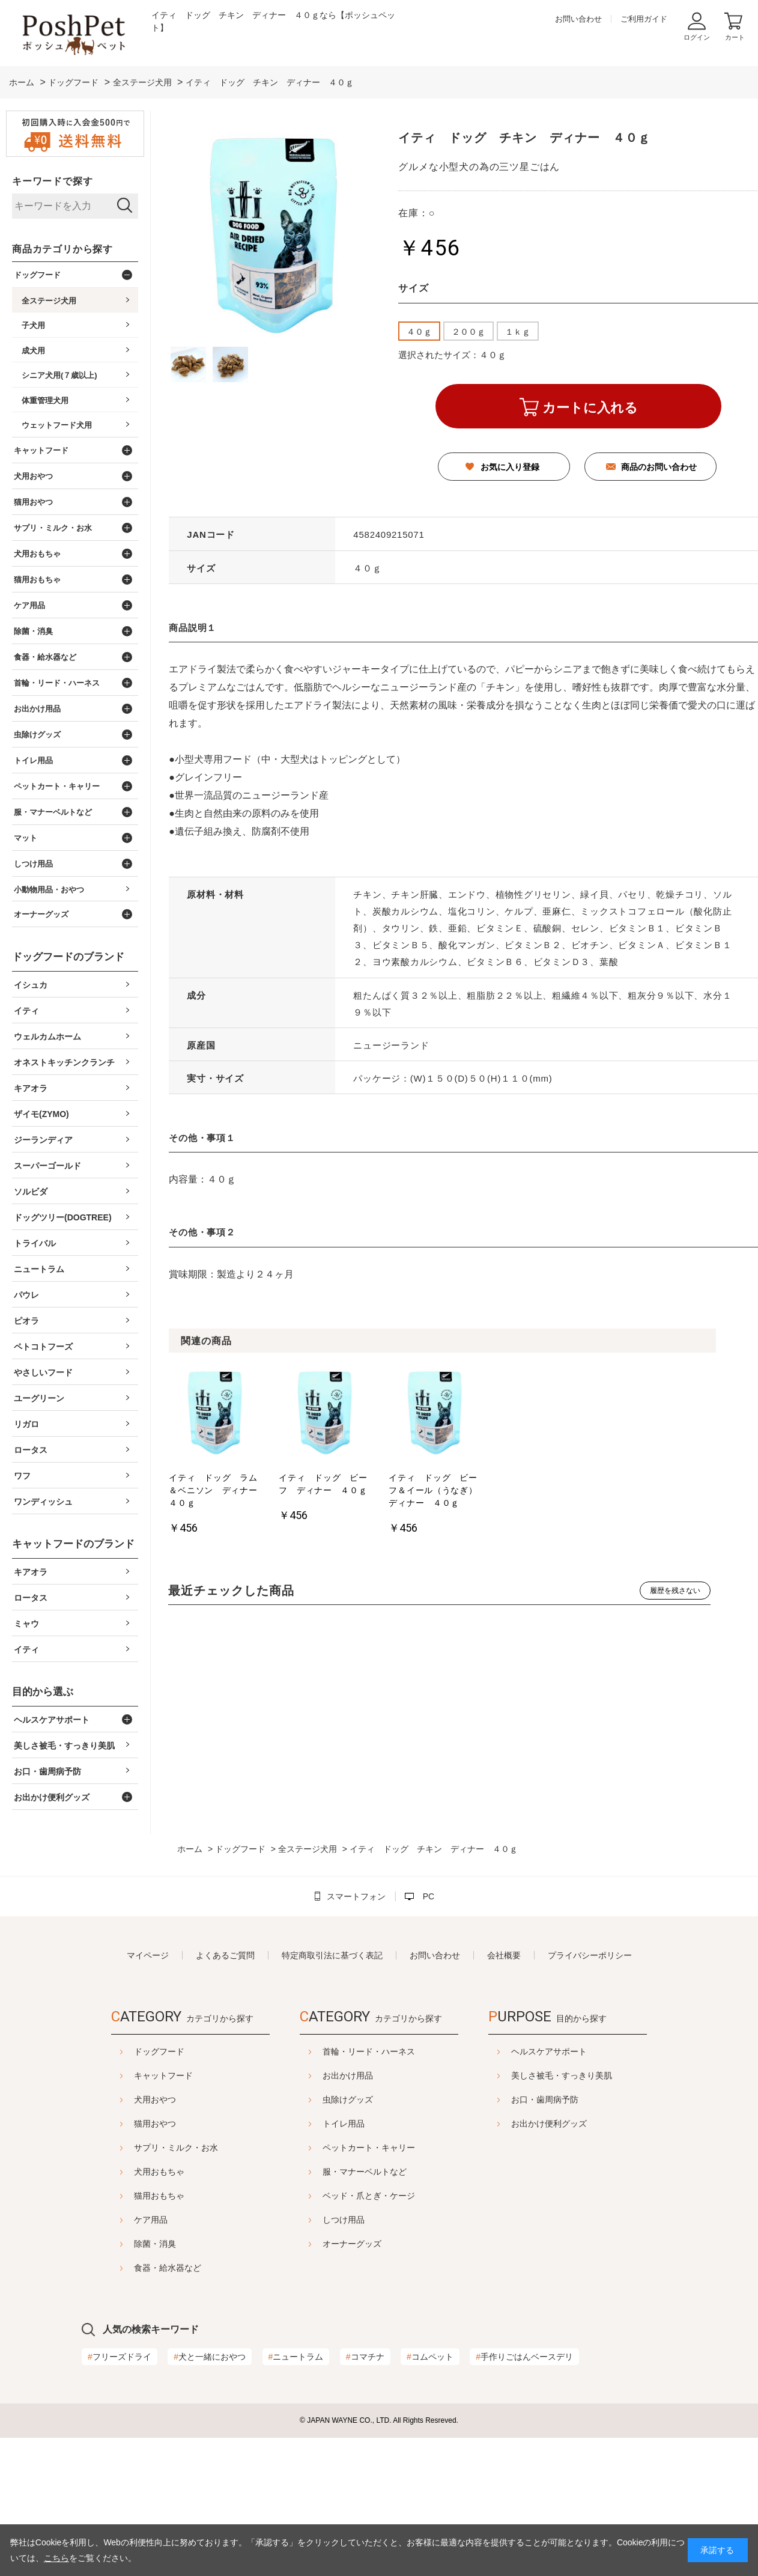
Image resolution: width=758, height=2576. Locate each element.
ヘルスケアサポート (579, 2051)
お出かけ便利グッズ (579, 2123)
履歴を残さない (675, 1590)
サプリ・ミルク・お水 (146, 2147)
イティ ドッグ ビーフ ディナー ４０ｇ (323, 1484)
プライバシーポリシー (590, 1955)
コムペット (430, 2356)
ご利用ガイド (643, 19)
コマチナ (365, 2356)
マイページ (148, 1955)
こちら (56, 2558)
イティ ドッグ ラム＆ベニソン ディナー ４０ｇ (215, 1490)
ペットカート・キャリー (369, 2147)
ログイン (697, 37)
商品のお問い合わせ (659, 467)
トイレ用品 (344, 2123)
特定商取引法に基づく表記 (332, 1955)
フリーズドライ (119, 2356)
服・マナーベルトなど (365, 2171)
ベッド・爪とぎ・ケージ (369, 2195)
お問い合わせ (578, 19)
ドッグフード (129, 2051)
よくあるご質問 (225, 1955)
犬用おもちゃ (129, 2171)
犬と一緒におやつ (210, 2356)
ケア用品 (121, 2219)
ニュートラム (296, 2356)
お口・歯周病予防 (574, 2099)
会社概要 (504, 1955)
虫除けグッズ (348, 2099)
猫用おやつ (125, 2123)
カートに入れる (590, 407)
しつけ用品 (344, 2219)
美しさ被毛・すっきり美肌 (591, 2075)
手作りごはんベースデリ (524, 2356)
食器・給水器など (137, 2268)
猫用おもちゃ (129, 2195)
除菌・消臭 (125, 2244)
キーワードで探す (52, 181)
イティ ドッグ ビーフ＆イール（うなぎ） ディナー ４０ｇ (435, 1490)
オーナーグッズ (352, 2244)
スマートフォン (356, 1896)
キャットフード (133, 2075)
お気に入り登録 (510, 467)
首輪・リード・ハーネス (369, 2051)
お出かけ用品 (348, 2075)
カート (735, 37)
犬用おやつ (125, 2099)
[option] (215, 1453)
